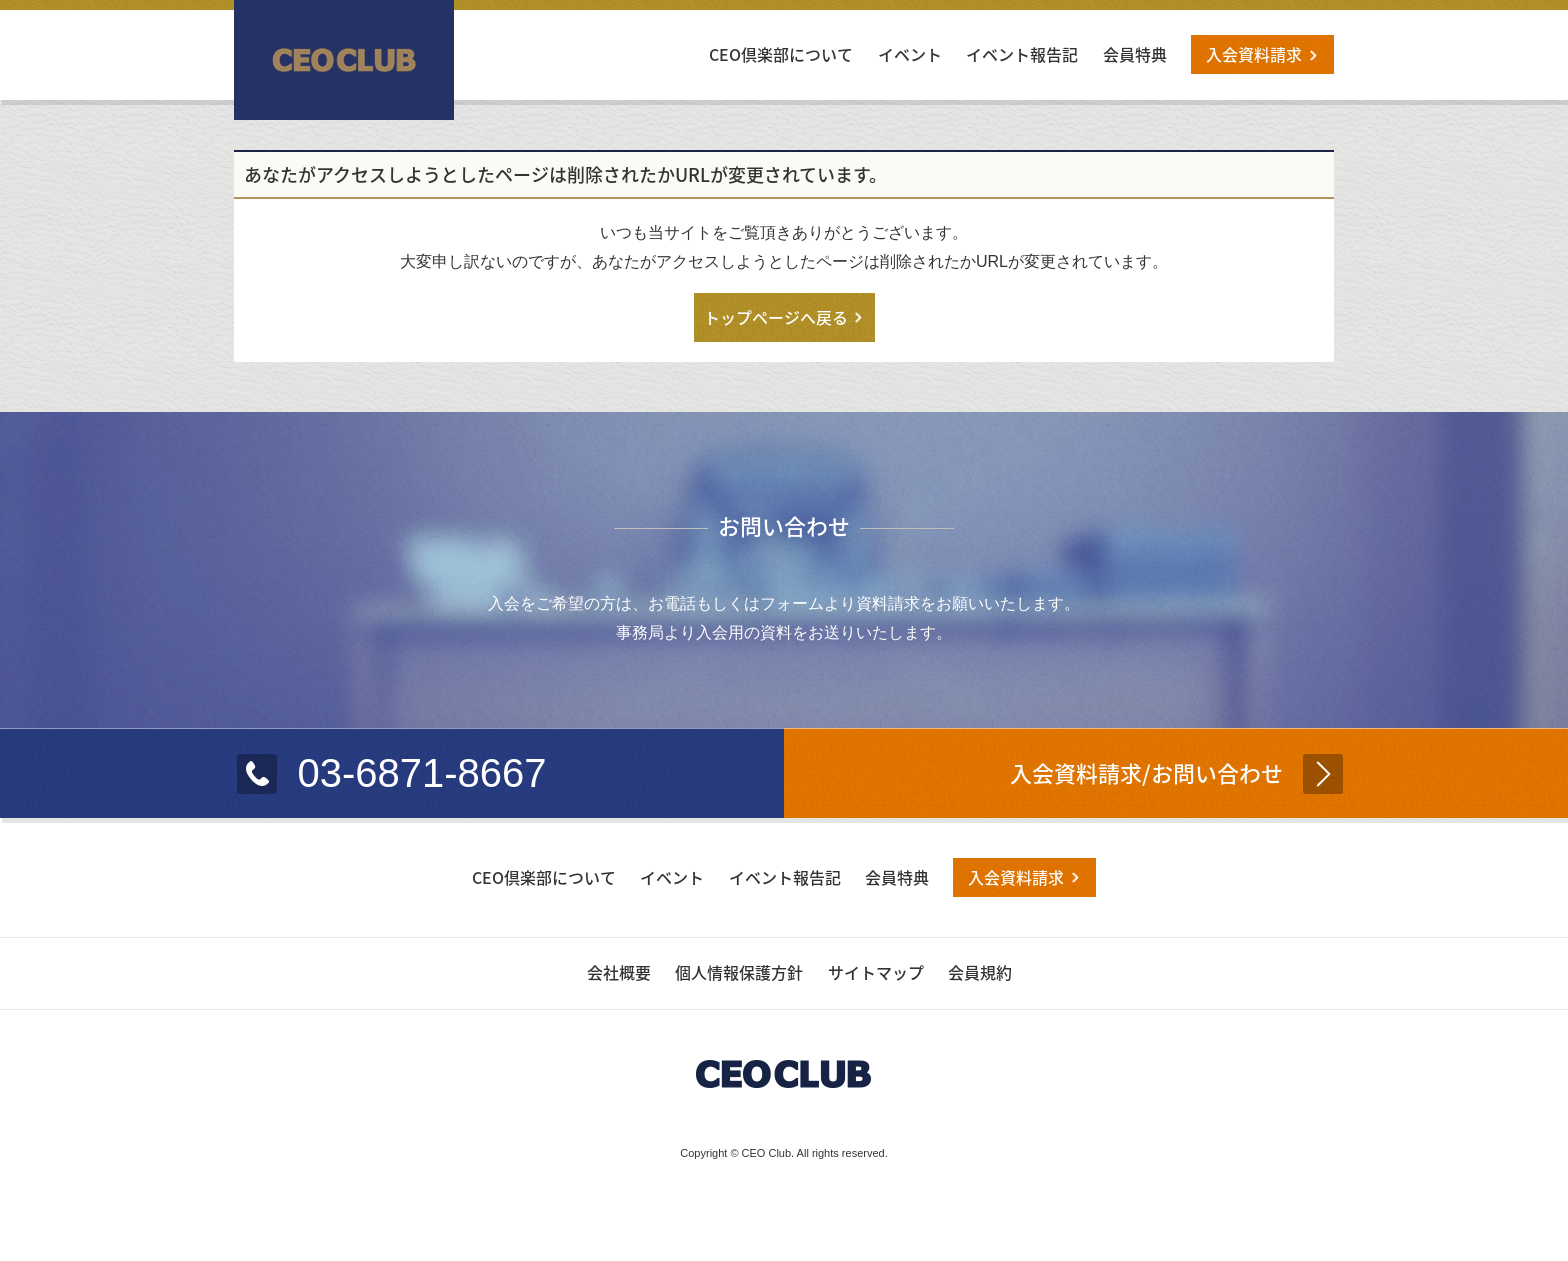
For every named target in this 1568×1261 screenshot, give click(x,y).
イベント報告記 (1022, 54)
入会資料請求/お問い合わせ (1146, 772)
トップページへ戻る (776, 317)
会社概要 (619, 972)
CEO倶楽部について (781, 54)
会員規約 (980, 972)
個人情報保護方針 (739, 972)
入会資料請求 (1254, 54)
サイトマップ (876, 972)
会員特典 (1135, 54)
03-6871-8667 (421, 773)
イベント (910, 54)
